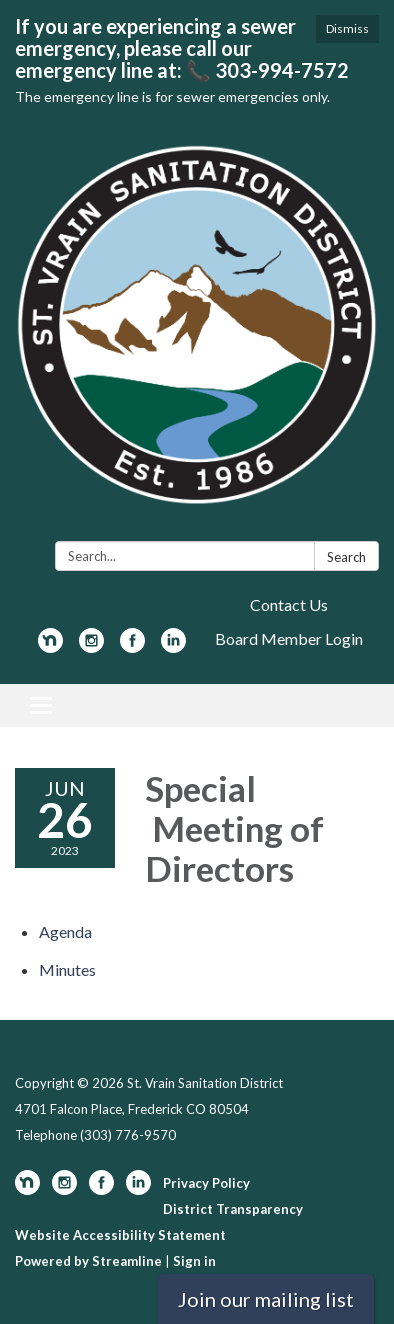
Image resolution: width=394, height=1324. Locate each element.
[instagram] (91, 646)
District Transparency (233, 1209)
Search (346, 557)
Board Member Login (289, 638)
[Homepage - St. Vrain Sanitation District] (197, 335)
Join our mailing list (266, 1299)
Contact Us (289, 604)
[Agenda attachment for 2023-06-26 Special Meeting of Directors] (65, 931)
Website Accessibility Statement (120, 1235)
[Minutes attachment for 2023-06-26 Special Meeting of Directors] (67, 969)
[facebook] (132, 646)
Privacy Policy (206, 1183)
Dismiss (347, 28)
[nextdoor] (50, 646)
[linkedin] (173, 646)
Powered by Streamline (88, 1261)
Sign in (194, 1261)
